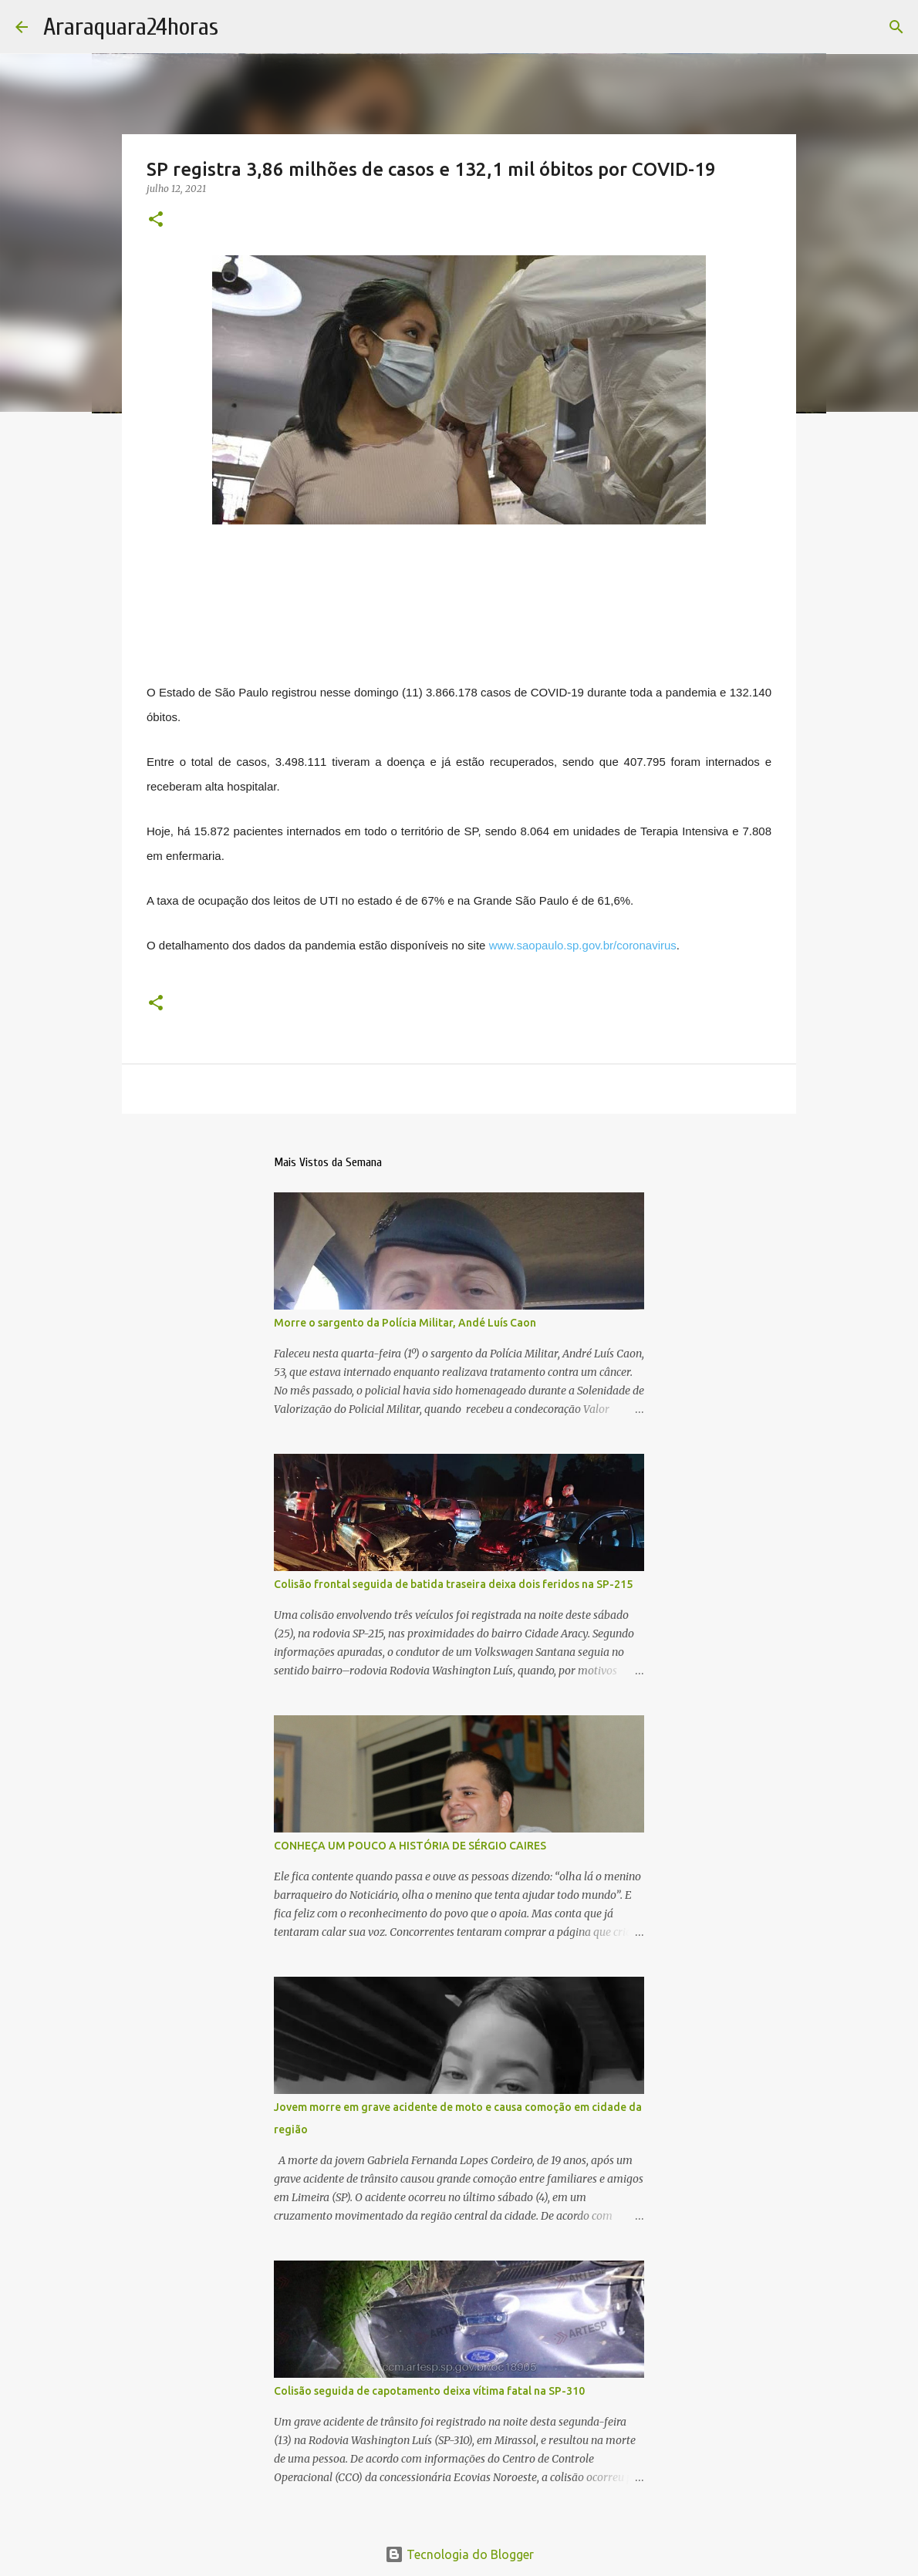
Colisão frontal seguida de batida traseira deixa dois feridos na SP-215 (453, 1584)
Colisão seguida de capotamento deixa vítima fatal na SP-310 (429, 2391)
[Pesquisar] (896, 27)
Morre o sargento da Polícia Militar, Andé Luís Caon (405, 1323)
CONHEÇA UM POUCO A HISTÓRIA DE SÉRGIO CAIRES (410, 1845)
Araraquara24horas (130, 26)
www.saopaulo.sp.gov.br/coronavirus (583, 945)
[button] (156, 220)
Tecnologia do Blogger (459, 2554)
